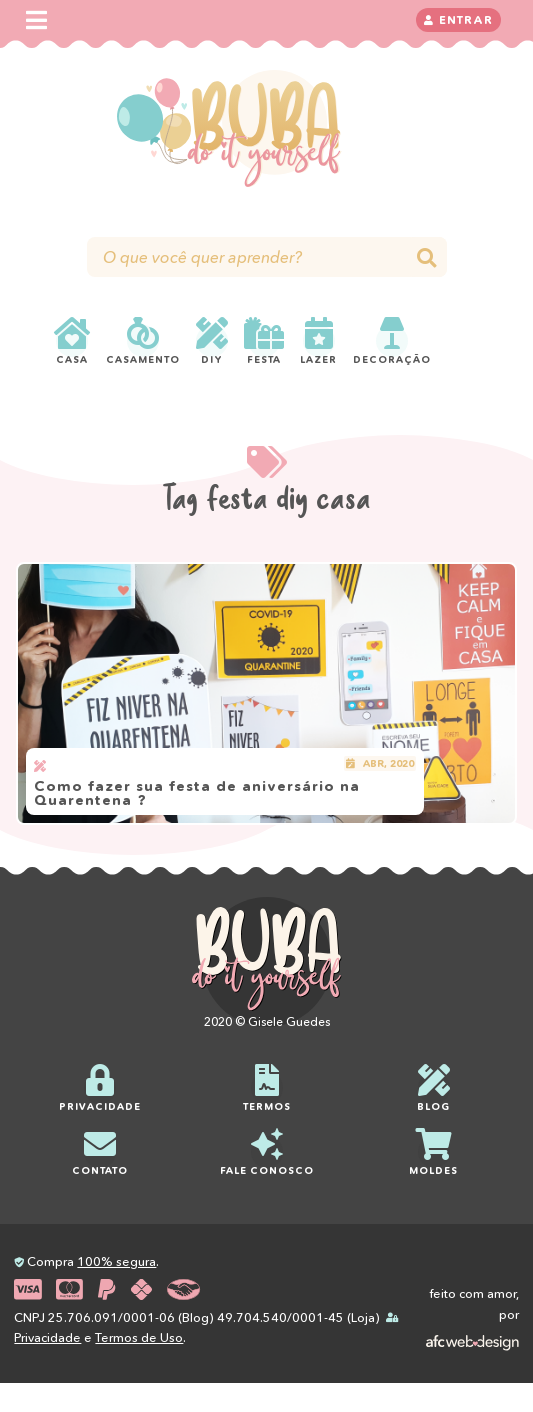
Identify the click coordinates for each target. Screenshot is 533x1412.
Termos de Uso (139, 1337)
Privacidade (47, 1337)
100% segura (116, 1261)
